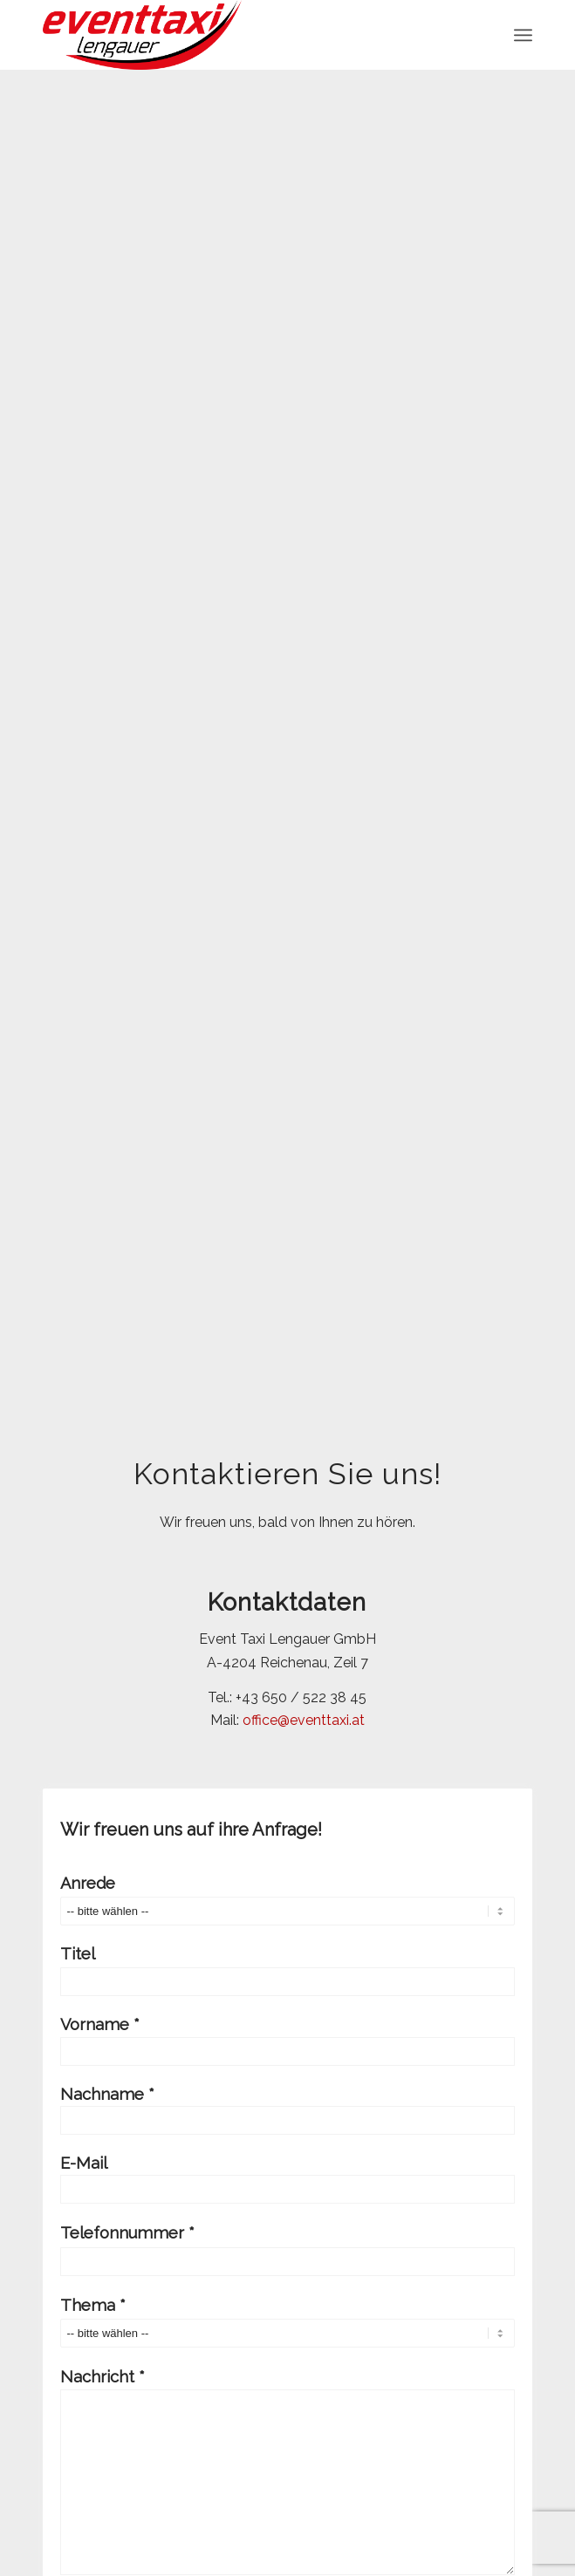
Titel (287, 1970)
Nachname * (287, 2110)
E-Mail (287, 2179)
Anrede (287, 1899)
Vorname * (287, 2040)
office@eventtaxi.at (304, 1720)
